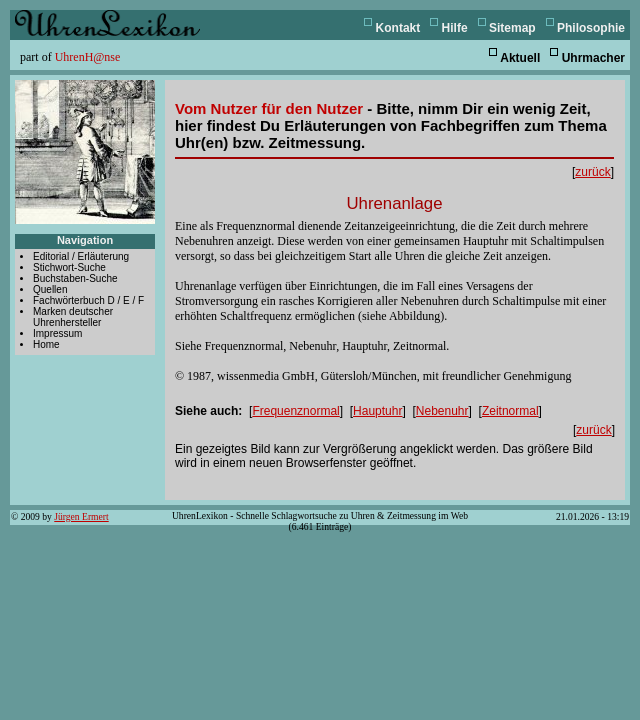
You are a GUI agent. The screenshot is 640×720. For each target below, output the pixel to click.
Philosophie (591, 28)
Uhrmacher (593, 58)
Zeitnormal (510, 411)
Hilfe (455, 28)
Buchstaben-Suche (75, 278)
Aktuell (520, 58)
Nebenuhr (442, 411)
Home (46, 344)
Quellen (50, 289)
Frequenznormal (295, 411)
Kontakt (398, 28)
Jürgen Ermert (81, 516)
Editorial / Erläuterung (81, 256)
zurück (592, 172)
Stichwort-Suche (69, 267)
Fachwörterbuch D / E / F (88, 300)
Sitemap (512, 28)
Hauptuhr (377, 411)
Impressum (57, 333)
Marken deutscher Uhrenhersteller (73, 317)
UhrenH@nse (88, 57)
